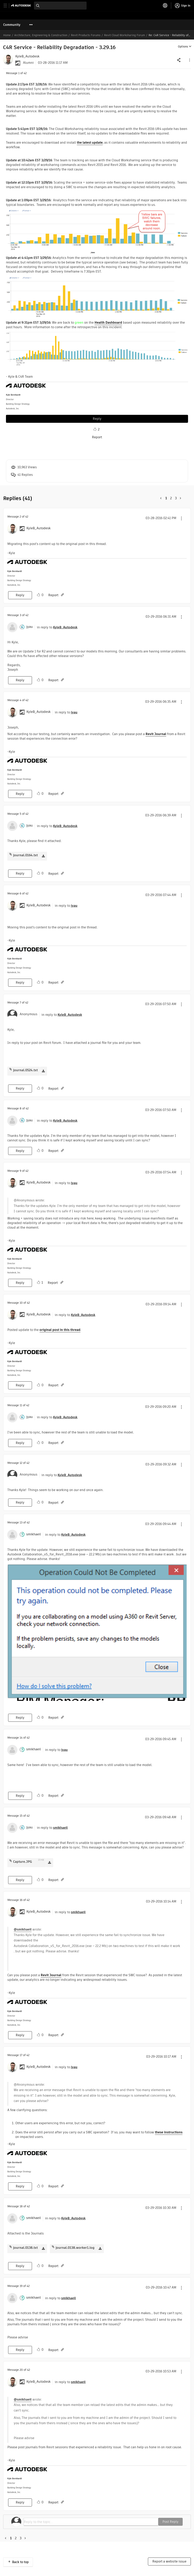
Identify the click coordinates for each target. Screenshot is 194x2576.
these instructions (168, 2132)
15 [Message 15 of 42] (21, 1816)
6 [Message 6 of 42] (20, 893)
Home (7, 35)
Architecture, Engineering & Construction (40, 35)
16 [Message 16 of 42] (21, 1900)
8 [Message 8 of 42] (20, 1108)
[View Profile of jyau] (29, 626)
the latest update (90, 142)
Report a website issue (169, 2561)
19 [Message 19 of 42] (21, 2286)
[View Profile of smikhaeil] (33, 1534)
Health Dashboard (108, 322)
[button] (189, 59)
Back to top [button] (20, 2562)
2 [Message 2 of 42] (20, 517)
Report (97, 437)
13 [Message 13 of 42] (21, 1522)
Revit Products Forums (85, 35)
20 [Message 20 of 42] (21, 2370)
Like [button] (94, 429)
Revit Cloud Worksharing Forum (124, 35)
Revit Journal (156, 734)
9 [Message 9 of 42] (20, 1171)
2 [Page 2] (171, 498)
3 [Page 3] (176, 498)
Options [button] (183, 46)
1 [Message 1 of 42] (18, 73)
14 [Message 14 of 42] (21, 1738)
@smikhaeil (23, 1929)
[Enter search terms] (60, 6)
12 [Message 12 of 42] (21, 1463)
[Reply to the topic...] (91, 2522)
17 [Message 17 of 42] (21, 2055)
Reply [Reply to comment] (20, 595)
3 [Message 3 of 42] (20, 615)
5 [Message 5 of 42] (20, 814)
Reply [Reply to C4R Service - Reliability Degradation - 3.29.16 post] (97, 418)
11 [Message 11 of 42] (21, 1405)
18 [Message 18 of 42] (21, 2206)
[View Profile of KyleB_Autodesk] (27, 56)
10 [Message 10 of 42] (21, 1303)
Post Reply (170, 2521)
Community (11, 24)
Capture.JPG (22, 1861)
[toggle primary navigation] (7, 5)
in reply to (57, 627)
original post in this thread (60, 1330)
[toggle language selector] (165, 5)
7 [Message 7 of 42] (20, 1002)
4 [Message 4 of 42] (20, 700)
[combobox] (60, 6)
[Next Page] (179, 498)
